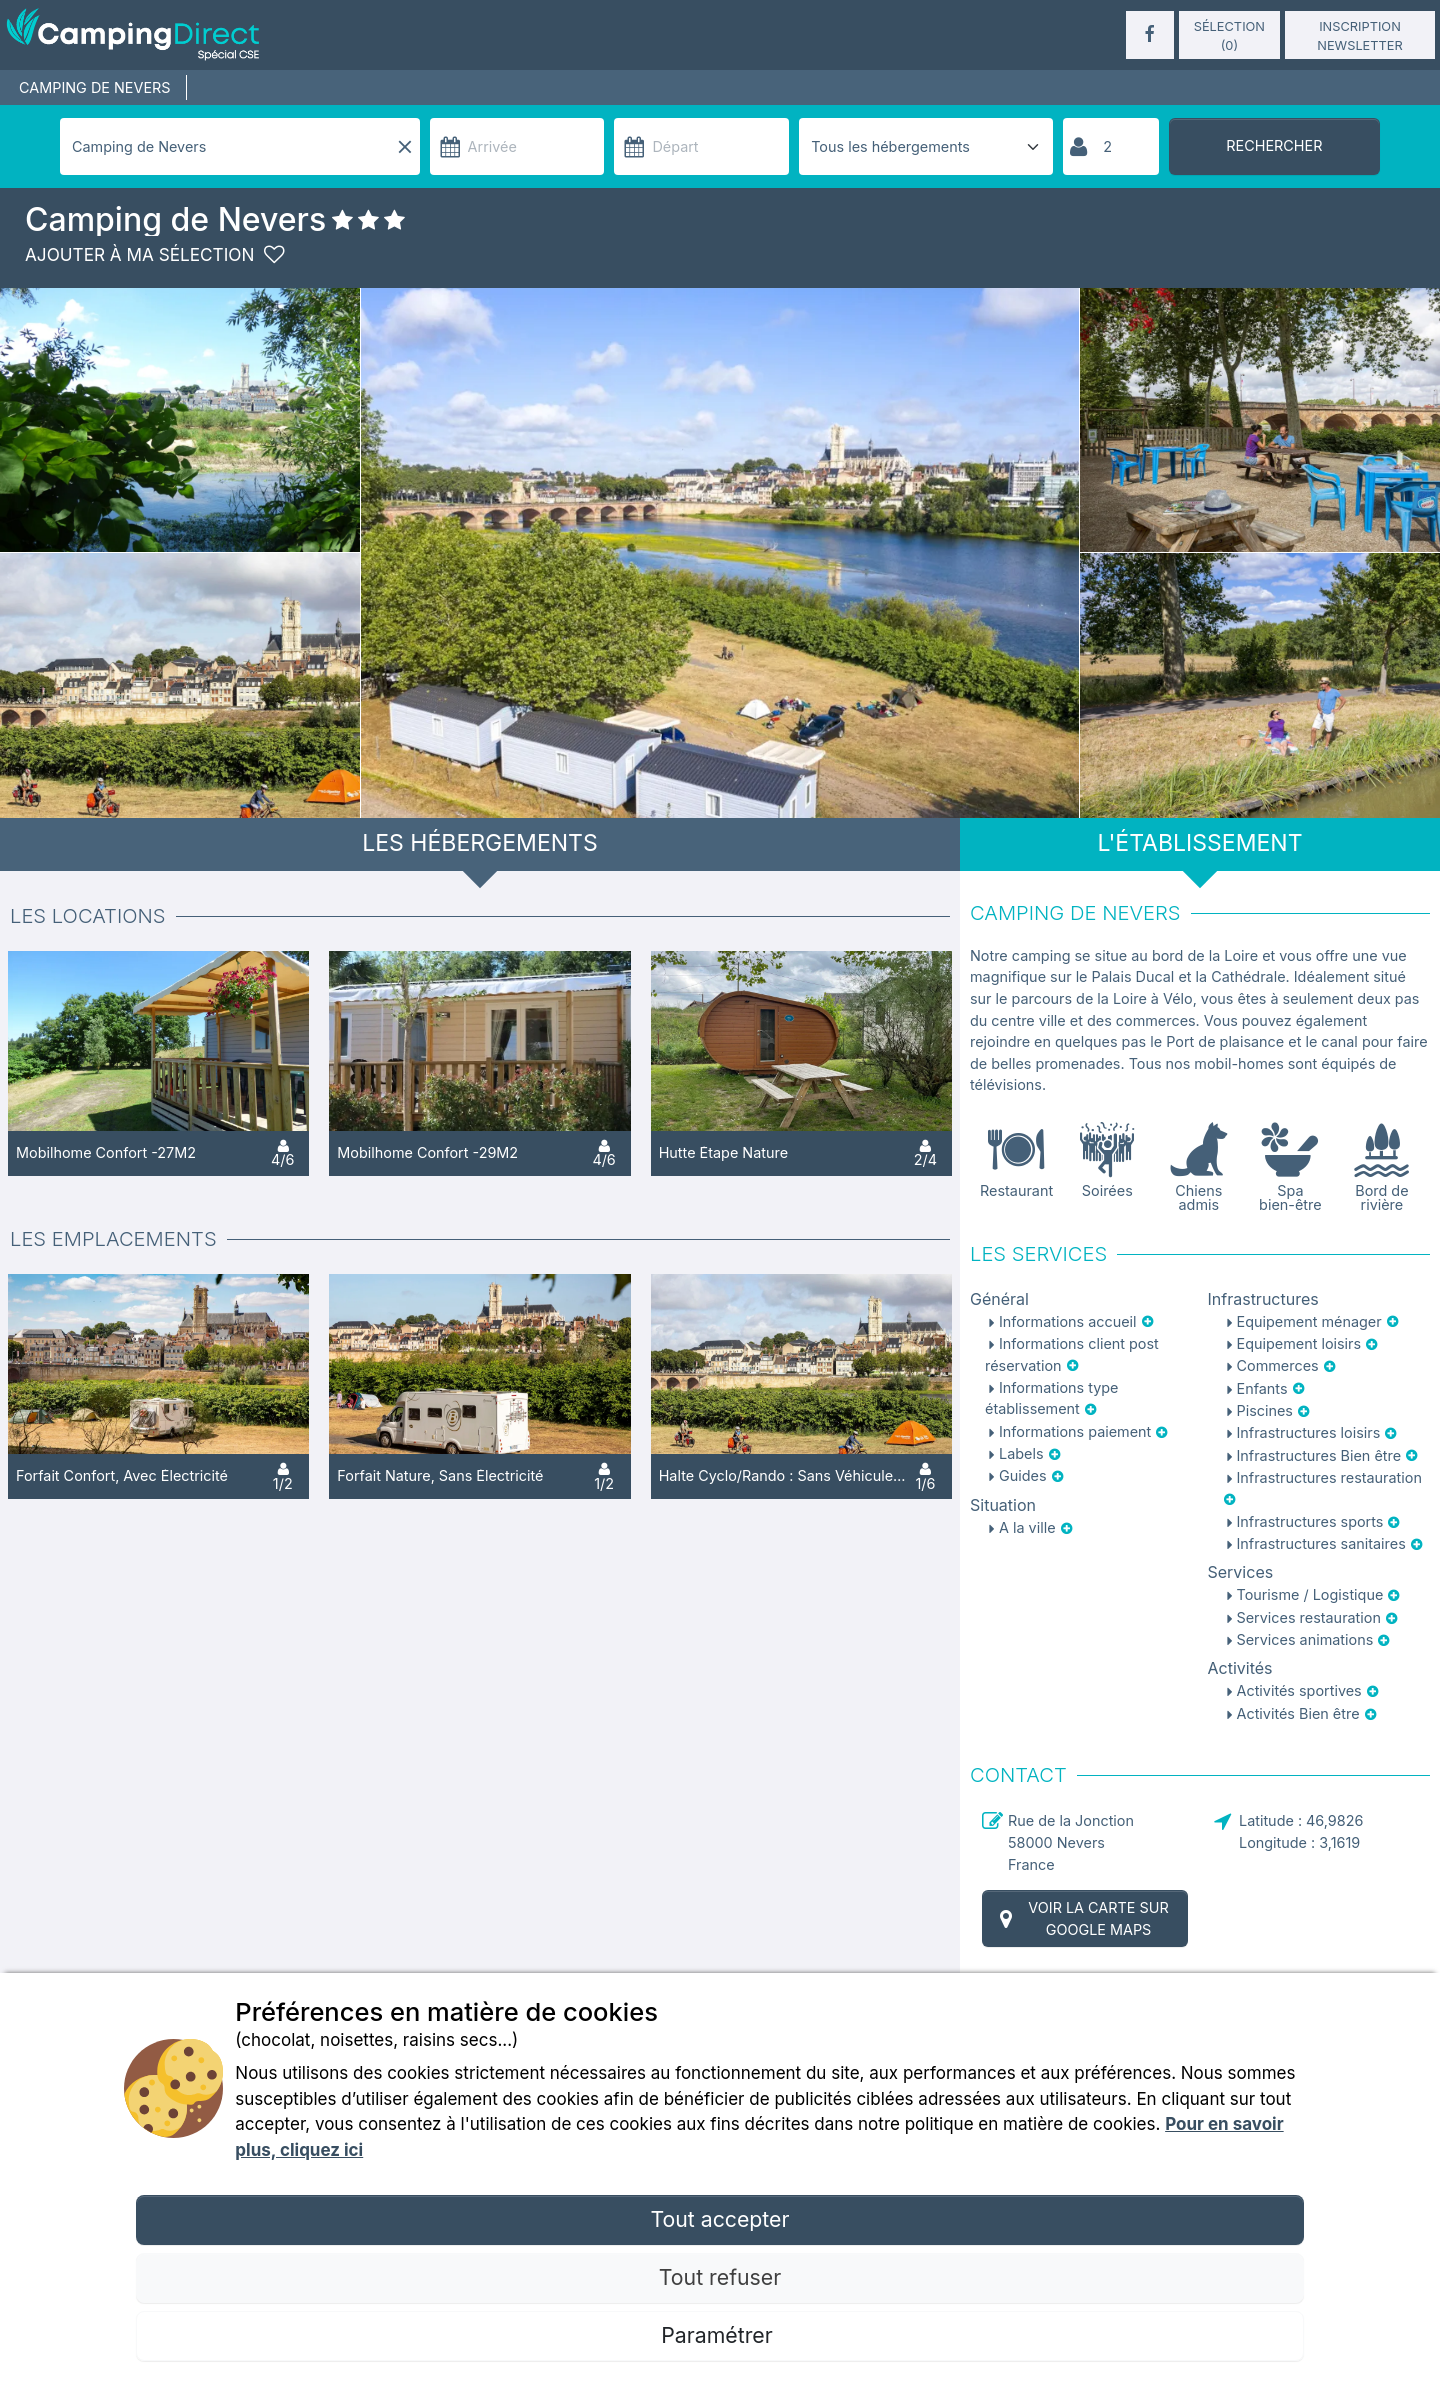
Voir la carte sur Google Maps (1082, 1918)
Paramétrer (719, 2335)
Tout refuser (720, 2277)
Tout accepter (719, 2219)
